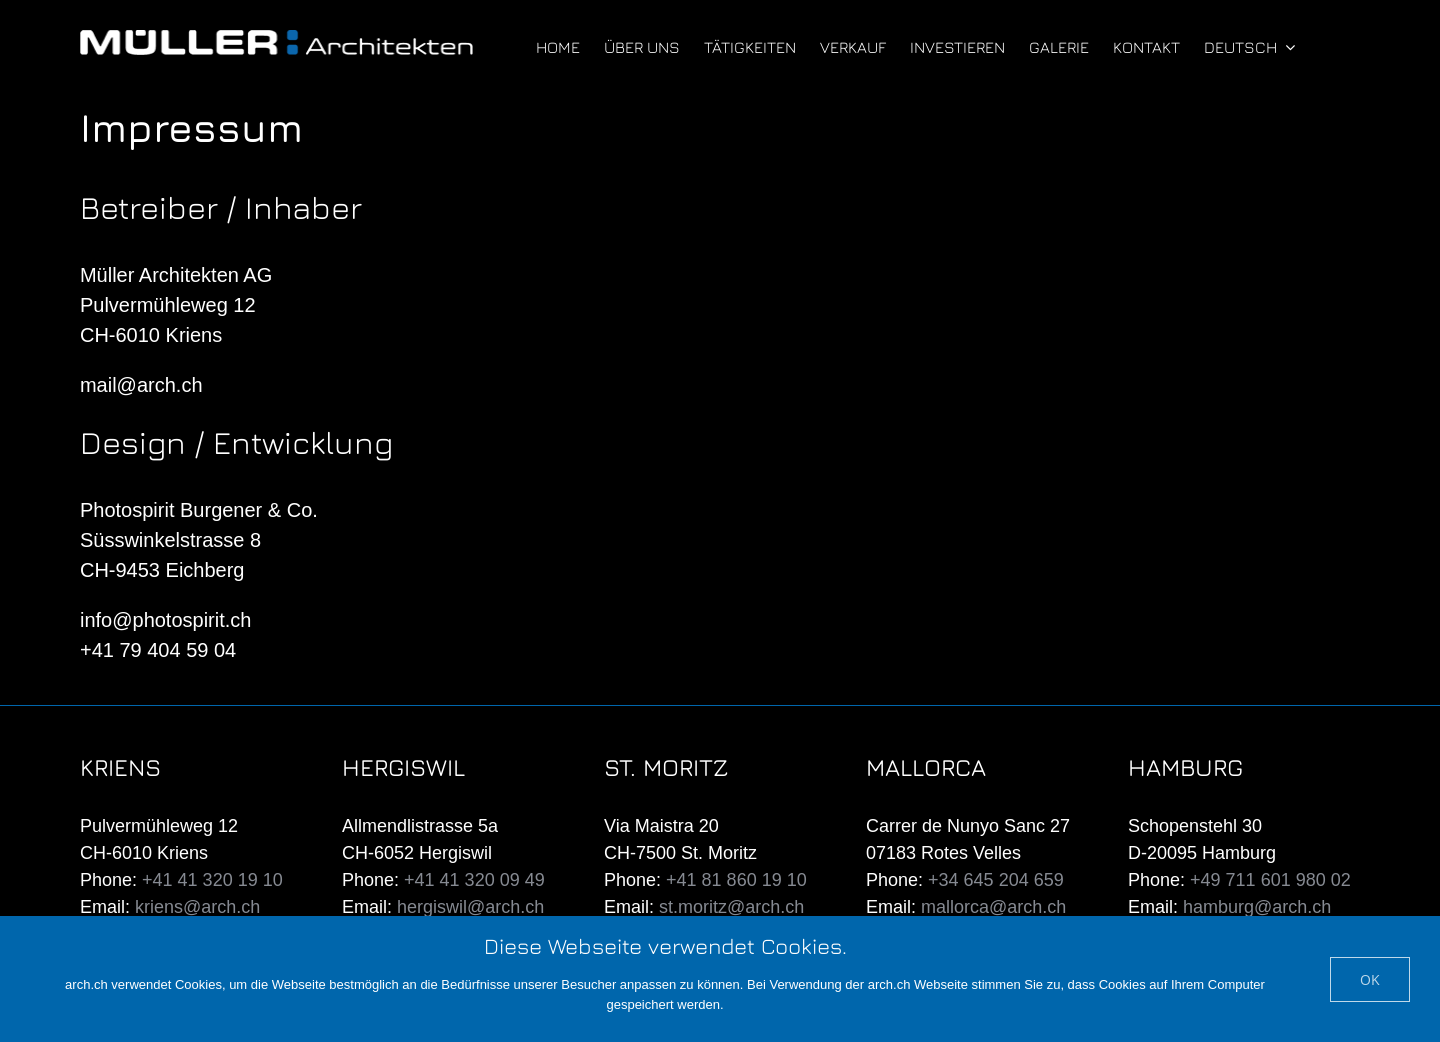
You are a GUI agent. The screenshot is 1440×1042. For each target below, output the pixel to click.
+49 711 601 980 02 (1270, 880)
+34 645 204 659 (996, 880)
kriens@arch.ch (197, 907)
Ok (1370, 979)
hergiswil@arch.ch (470, 907)
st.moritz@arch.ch (731, 907)
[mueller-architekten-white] (276, 40)
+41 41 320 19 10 (212, 880)
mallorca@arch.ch (993, 907)
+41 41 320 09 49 (474, 880)
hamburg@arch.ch (1257, 907)
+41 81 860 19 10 (736, 880)
